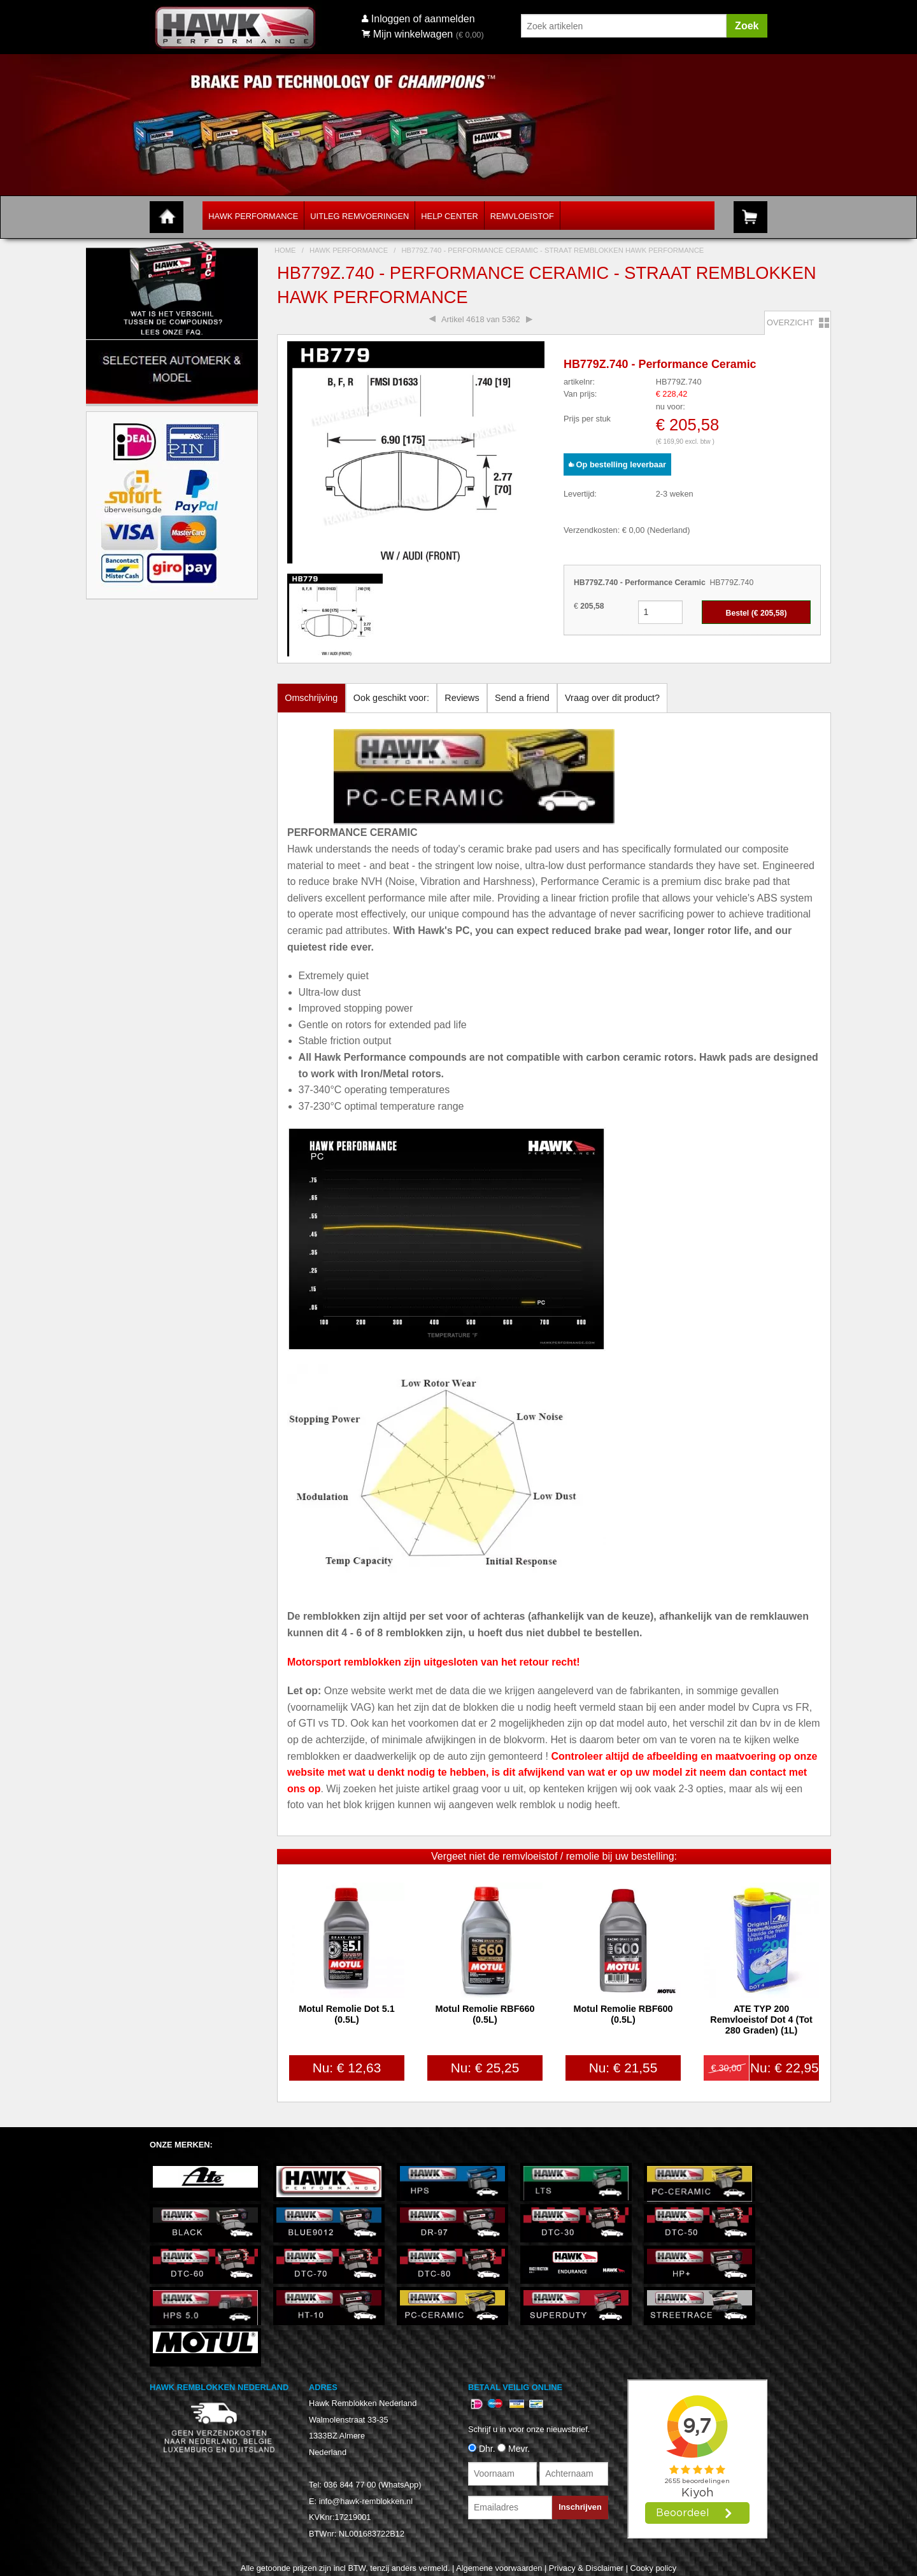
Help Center (449, 216)
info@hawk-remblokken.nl (366, 2501)
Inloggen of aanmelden (423, 18)
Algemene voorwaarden (499, 2568)
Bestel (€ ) (756, 613)
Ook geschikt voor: (391, 698)
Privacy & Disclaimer (586, 2568)
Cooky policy (653, 2568)
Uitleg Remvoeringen (359, 216)
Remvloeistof (522, 216)
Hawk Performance (253, 216)
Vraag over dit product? (612, 698)
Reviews (461, 698)
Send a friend (522, 698)
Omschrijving (311, 698)
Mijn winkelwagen (407, 34)
